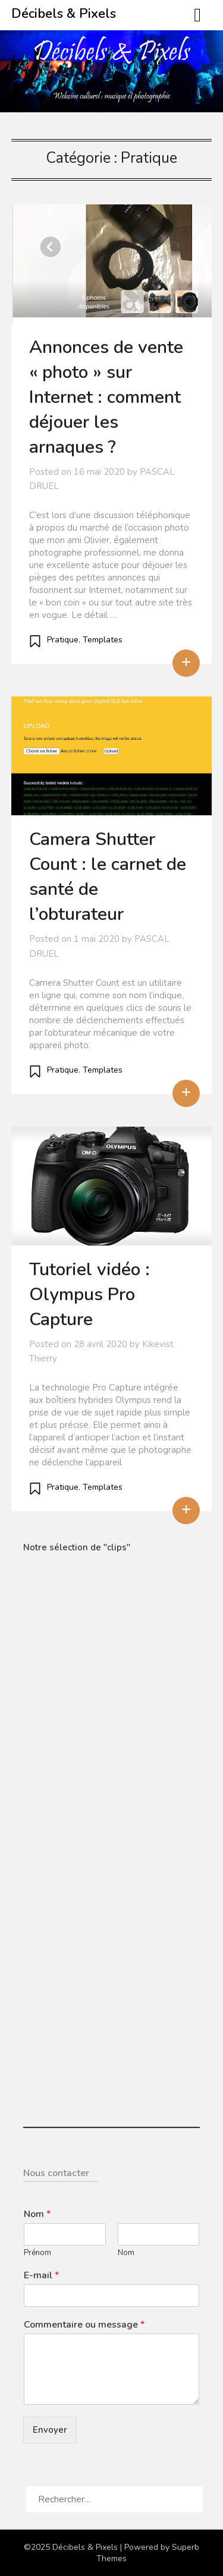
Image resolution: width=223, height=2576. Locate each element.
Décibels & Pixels (63, 14)
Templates (103, 639)
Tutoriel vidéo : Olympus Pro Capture (89, 1294)
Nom (37, 2214)
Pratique (62, 639)
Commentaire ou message (84, 2325)
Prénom (37, 2253)
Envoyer (50, 2430)
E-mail (41, 2275)
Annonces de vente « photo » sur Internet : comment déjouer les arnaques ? (106, 397)
